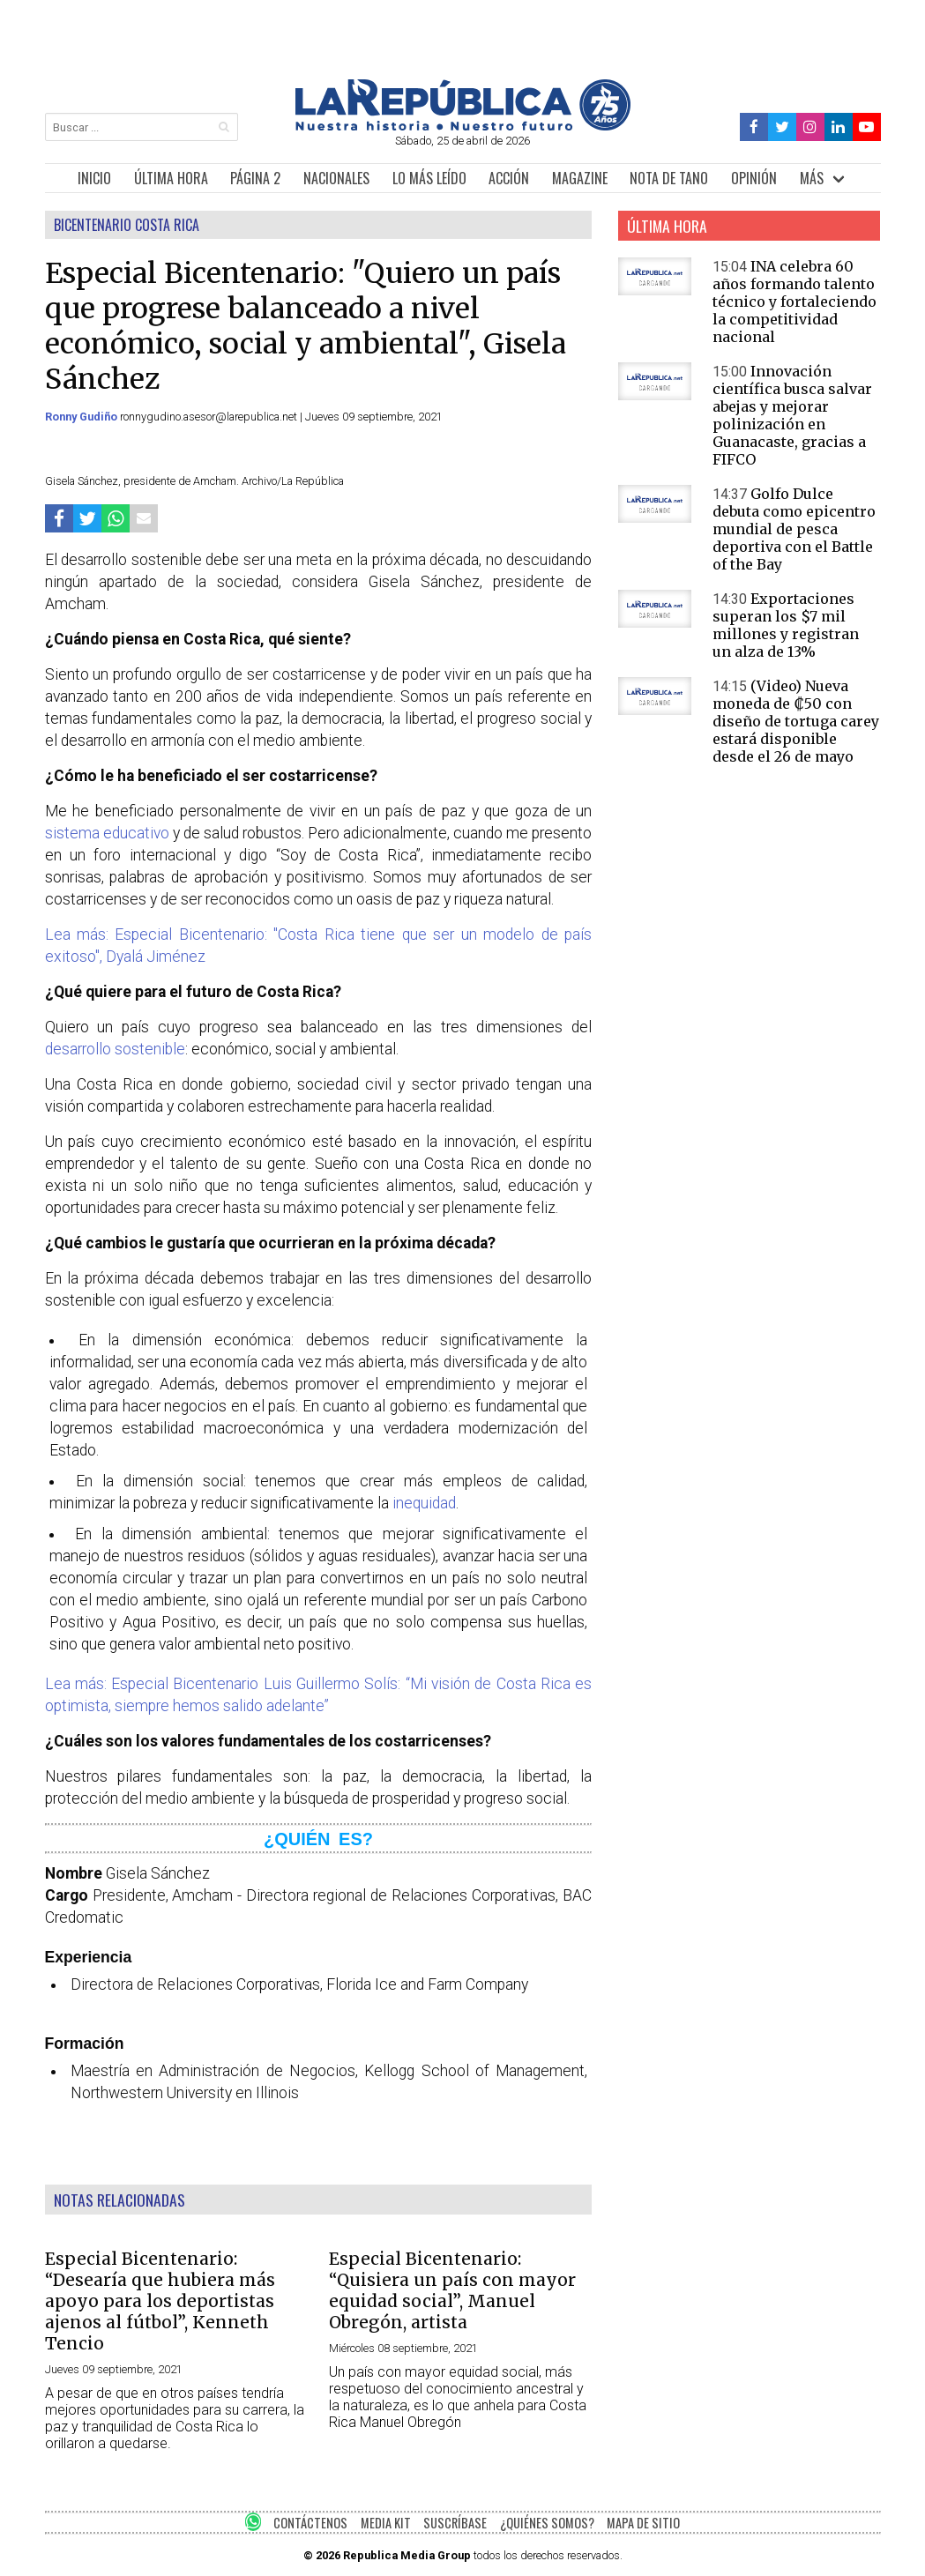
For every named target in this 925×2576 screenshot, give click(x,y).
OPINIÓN (754, 178)
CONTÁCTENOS (310, 2522)
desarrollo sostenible (115, 1049)
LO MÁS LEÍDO (429, 178)
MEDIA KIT (386, 2522)
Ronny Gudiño (82, 416)
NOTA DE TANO (669, 178)
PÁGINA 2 (255, 178)
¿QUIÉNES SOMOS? (547, 2522)
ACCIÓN (509, 178)
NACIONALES (336, 178)
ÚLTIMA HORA (171, 178)
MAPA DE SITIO (643, 2522)
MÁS (812, 178)
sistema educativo (107, 833)
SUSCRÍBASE (455, 2522)
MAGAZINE (580, 178)
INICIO (94, 178)
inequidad (424, 1503)
